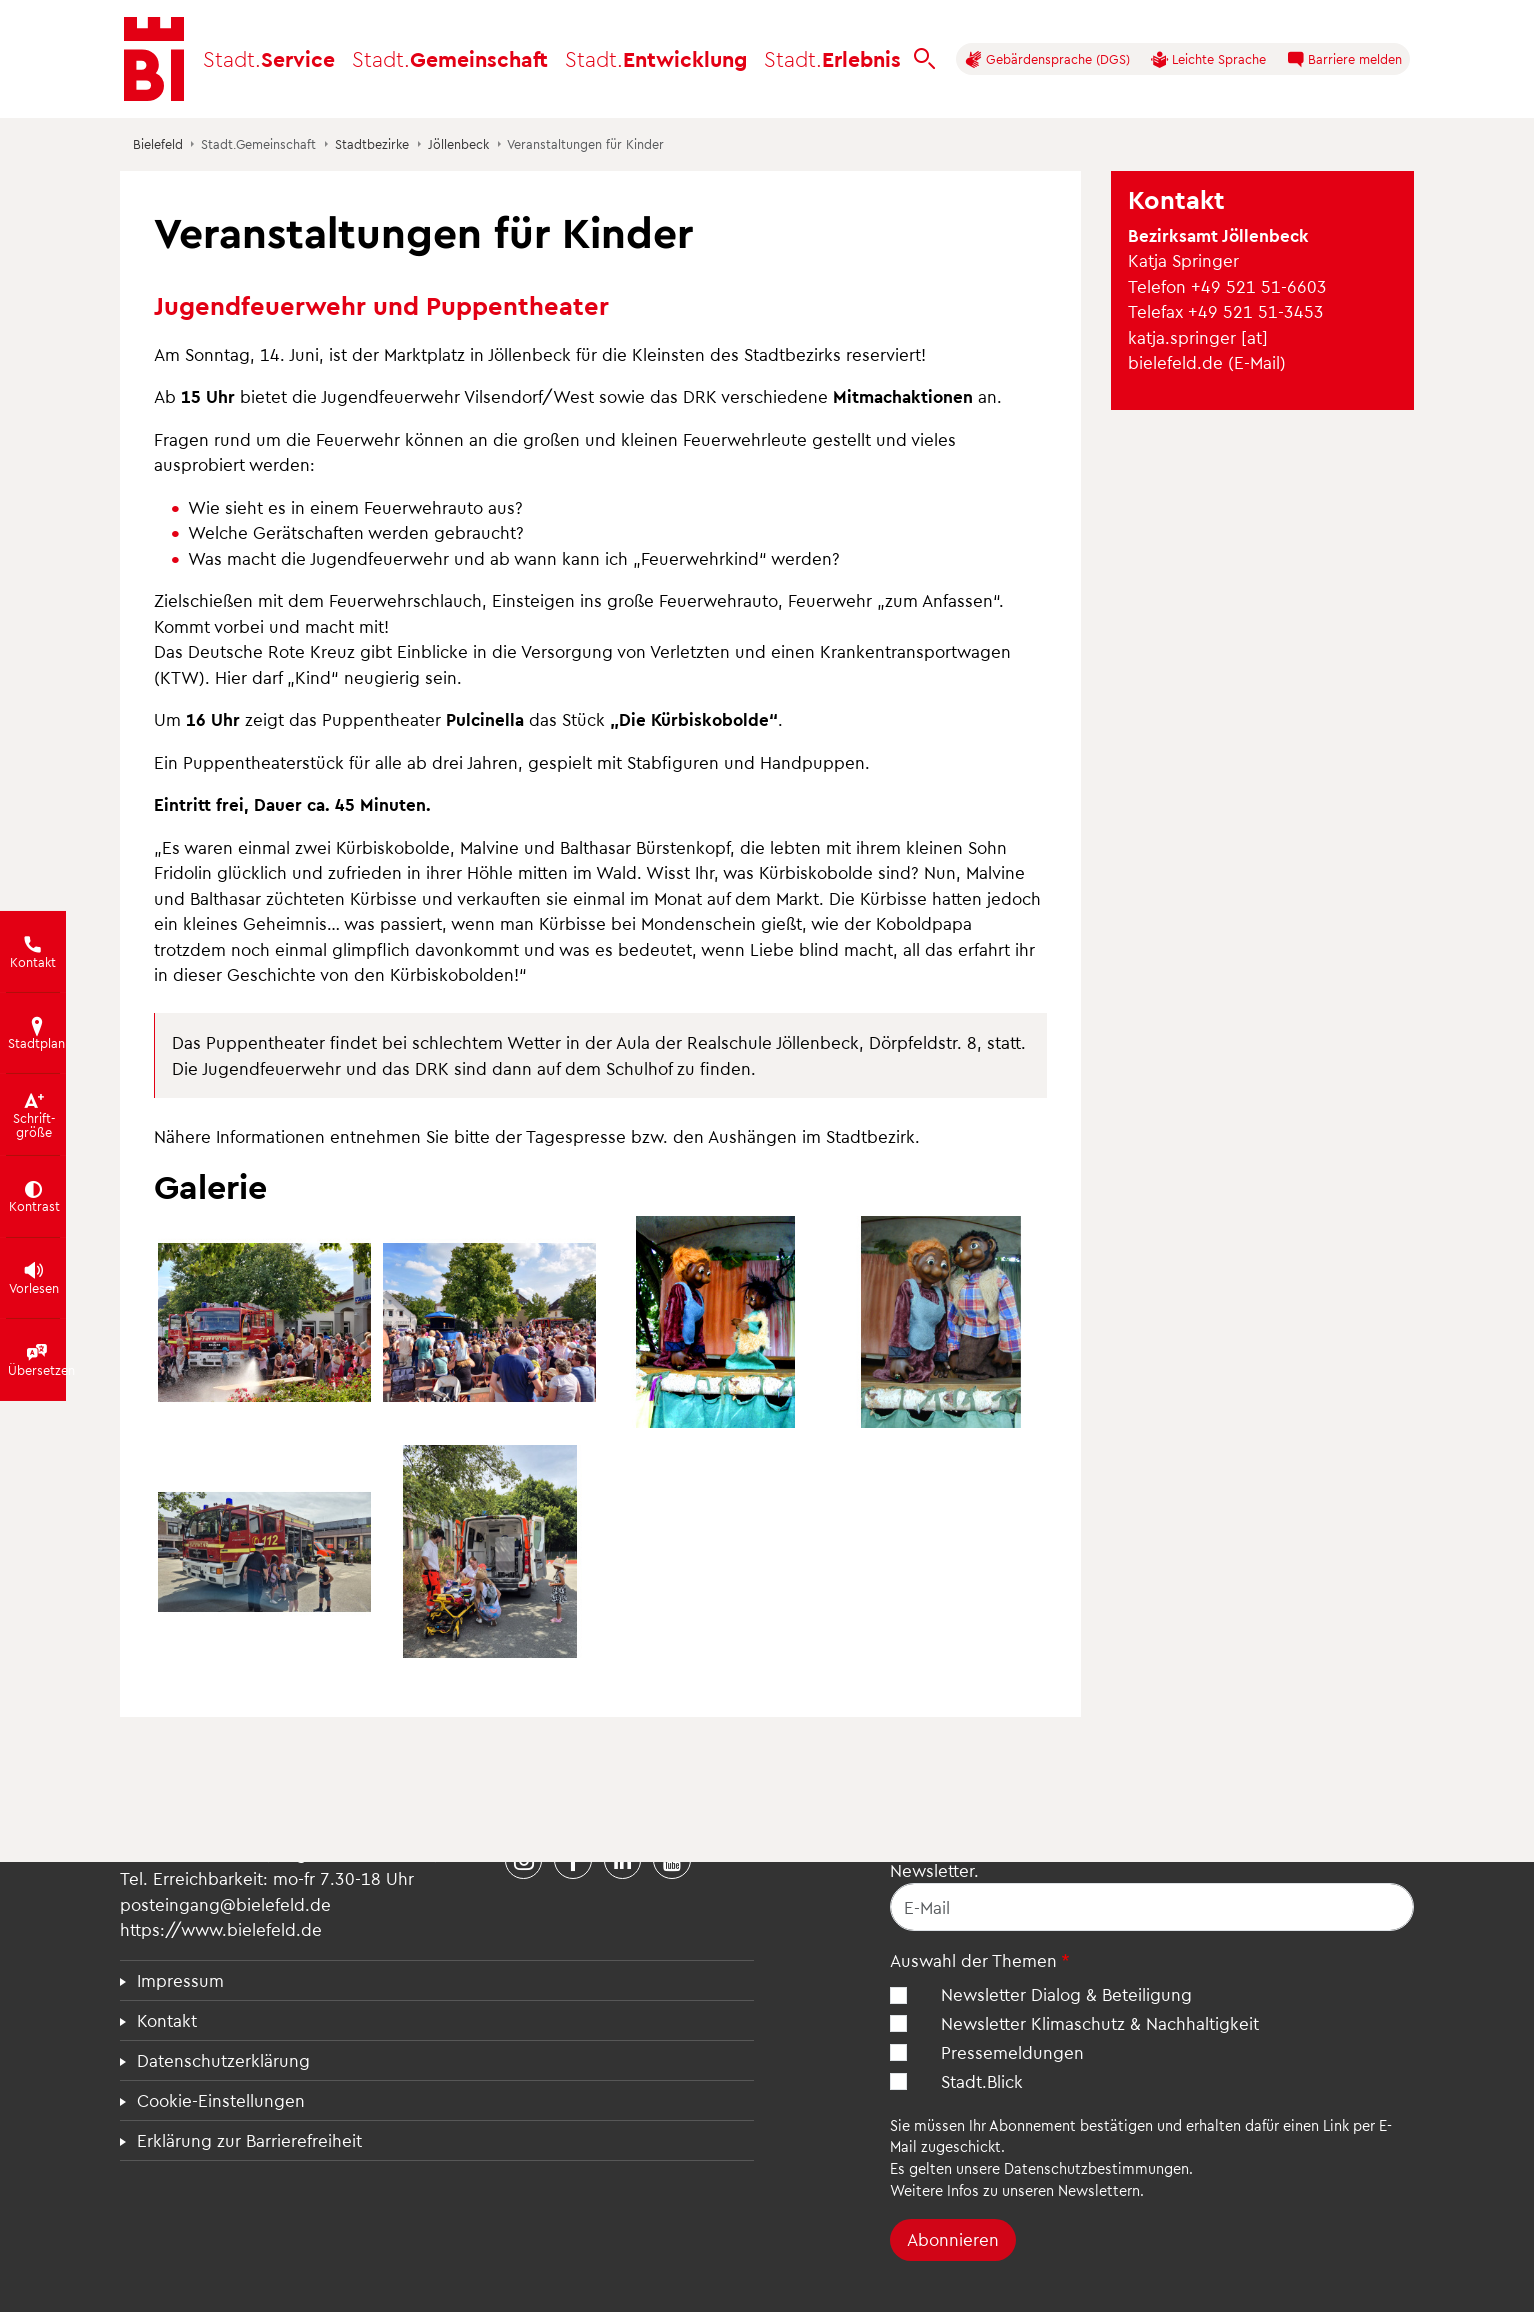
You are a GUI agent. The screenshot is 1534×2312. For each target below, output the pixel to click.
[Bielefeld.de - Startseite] (154, 59)
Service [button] (269, 58)
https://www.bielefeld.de (221, 1929)
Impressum (180, 1980)
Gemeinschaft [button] (450, 58)
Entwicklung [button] (656, 58)
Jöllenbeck (458, 143)
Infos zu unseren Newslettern (1043, 2190)
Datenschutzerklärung (223, 2060)
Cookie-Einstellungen (221, 2100)
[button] (264, 1322)
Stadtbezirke (372, 143)
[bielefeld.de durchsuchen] (925, 59)
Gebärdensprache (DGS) (1047, 59)
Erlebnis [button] (832, 58)
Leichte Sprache (1208, 59)
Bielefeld (158, 143)
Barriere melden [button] (1344, 59)
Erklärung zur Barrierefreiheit (249, 2140)
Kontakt (167, 2020)
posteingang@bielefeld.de (225, 1904)
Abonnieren (953, 2239)
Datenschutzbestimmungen (1096, 2168)
